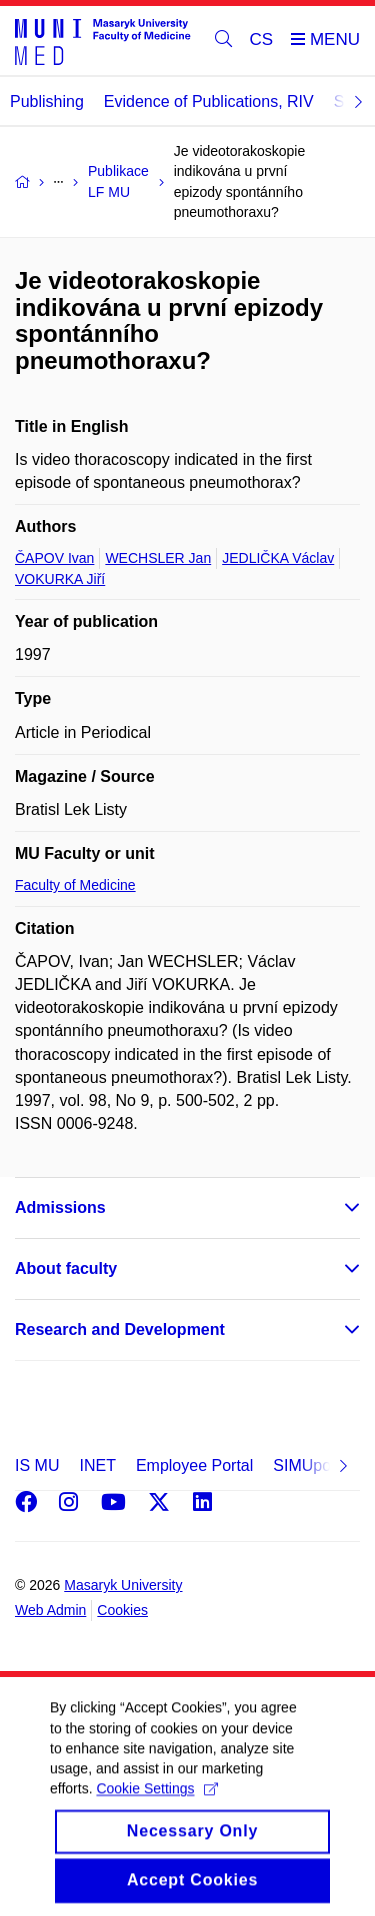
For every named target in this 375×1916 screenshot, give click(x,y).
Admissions (60, 1207)
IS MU (37, 1465)
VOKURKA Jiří (60, 579)
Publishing (47, 101)
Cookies (122, 1610)
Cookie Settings (156, 1807)
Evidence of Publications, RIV (209, 101)
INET (97, 1465)
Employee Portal (194, 1465)
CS (262, 39)
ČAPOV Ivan (54, 558)
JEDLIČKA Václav (278, 558)
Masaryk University (123, 1585)
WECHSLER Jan (158, 558)
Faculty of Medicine (75, 885)
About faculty (66, 1268)
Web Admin (50, 1610)
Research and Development (120, 1329)
